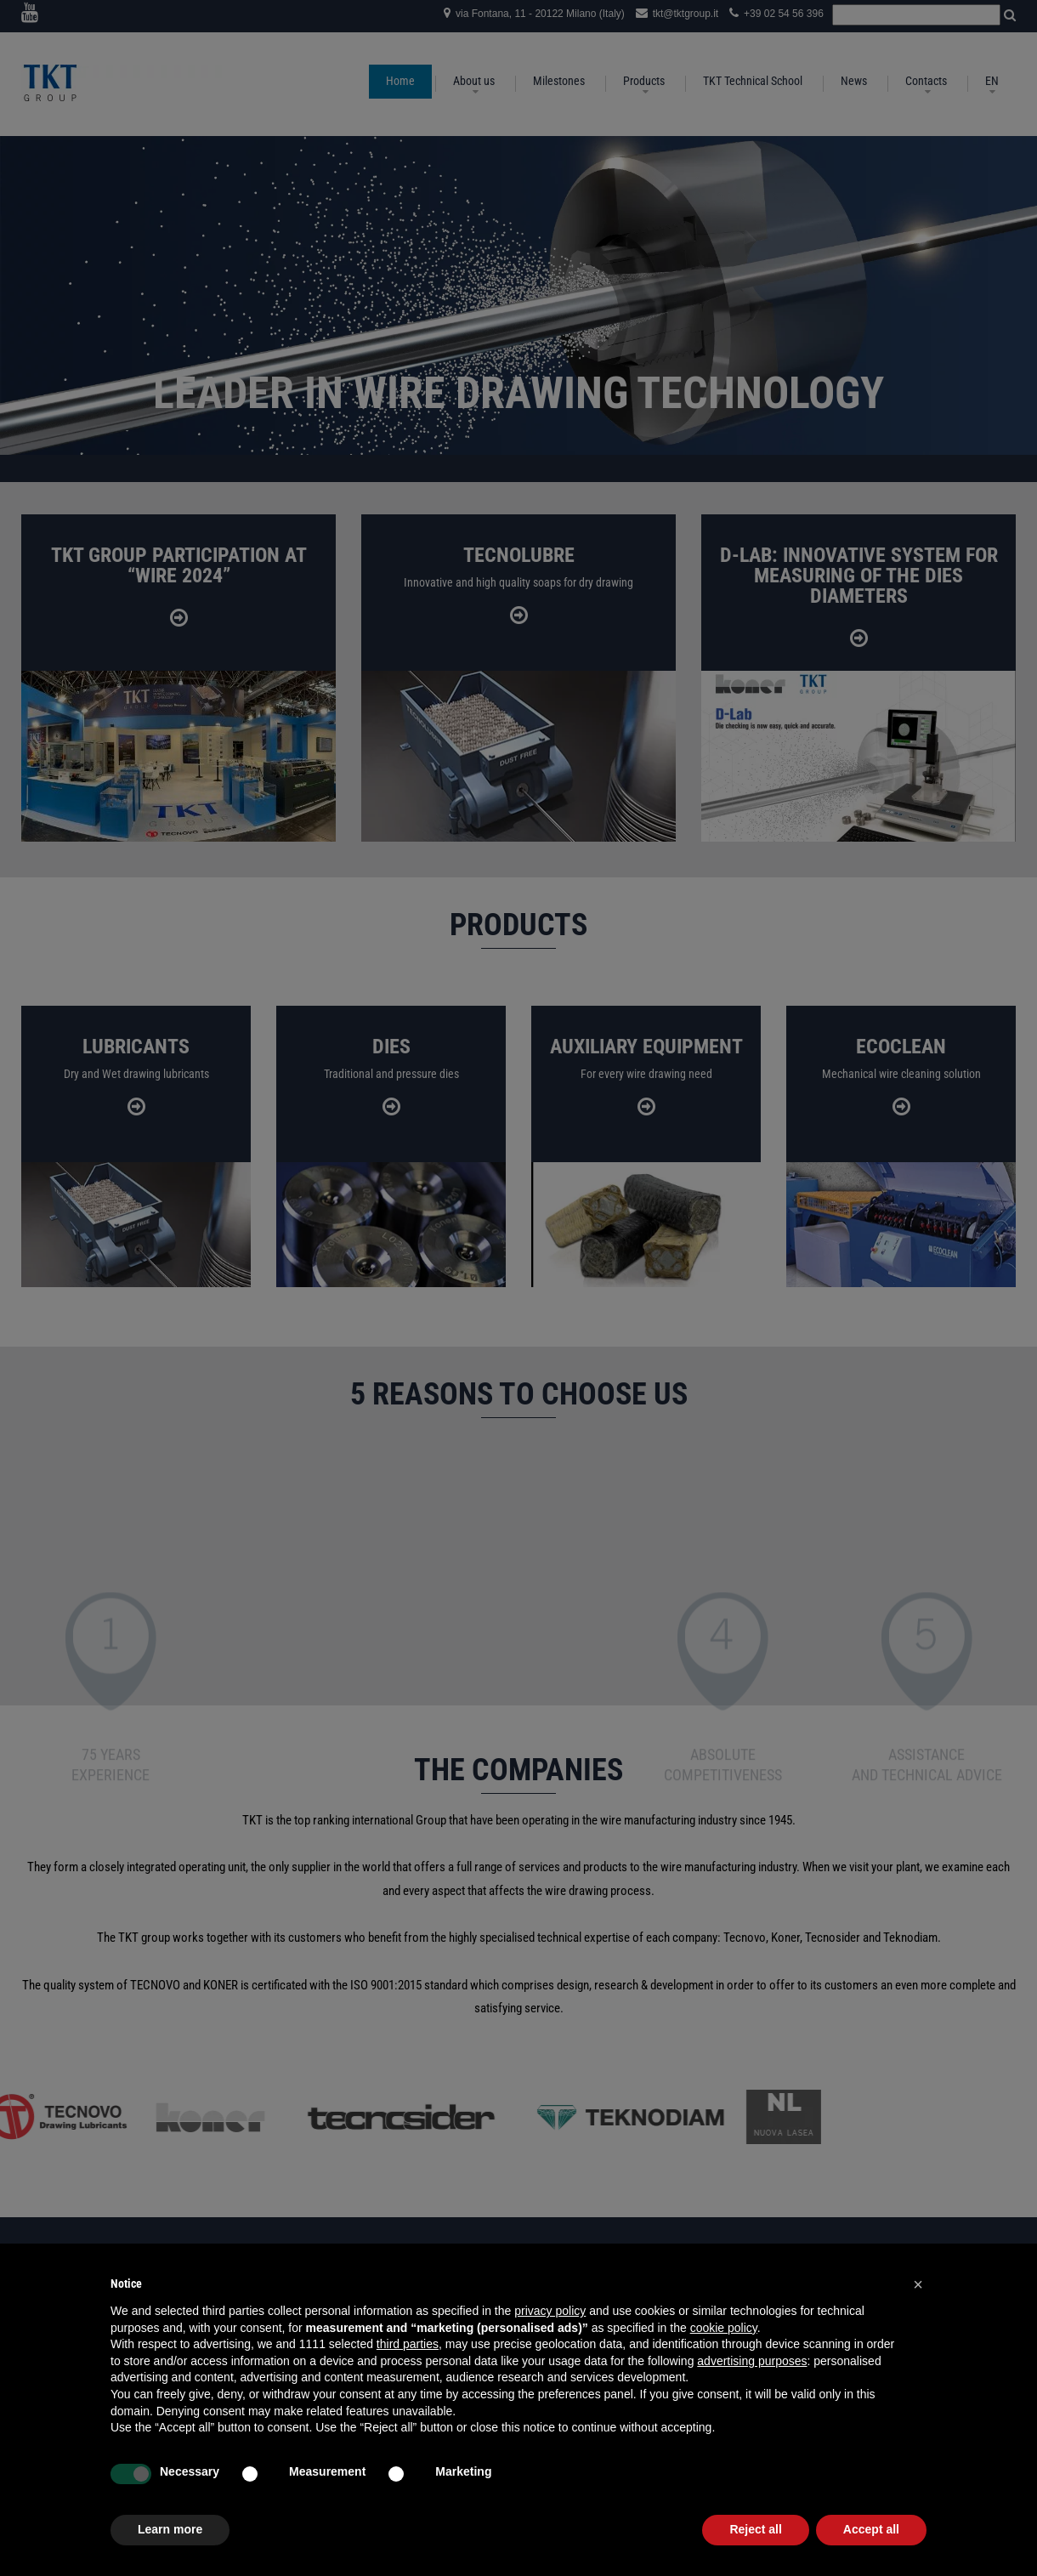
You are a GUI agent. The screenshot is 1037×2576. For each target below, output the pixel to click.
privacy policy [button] (550, 2311)
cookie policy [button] (723, 2328)
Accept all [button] (871, 2529)
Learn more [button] (170, 2529)
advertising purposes (752, 2361)
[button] (918, 2284)
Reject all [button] (755, 2529)
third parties (408, 2344)
